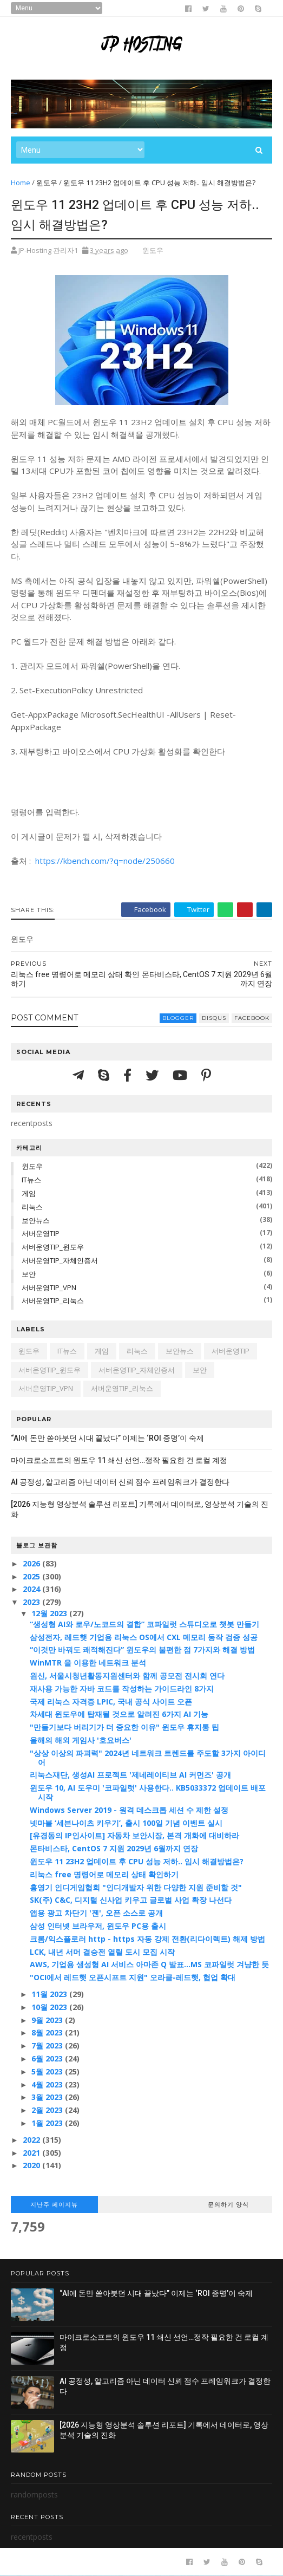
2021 (32, 2153)
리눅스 (32, 1207)
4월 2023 (48, 2084)
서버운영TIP (41, 1233)
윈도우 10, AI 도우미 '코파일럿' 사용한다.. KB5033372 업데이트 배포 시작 (148, 1792)
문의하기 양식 (228, 2204)
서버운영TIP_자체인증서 (60, 1260)
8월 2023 (48, 2032)
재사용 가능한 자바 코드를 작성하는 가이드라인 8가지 (122, 1688)
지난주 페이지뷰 (54, 2204)
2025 (32, 1576)
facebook (251, 1018)
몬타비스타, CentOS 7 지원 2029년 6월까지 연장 (114, 1848)
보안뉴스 (36, 1220)
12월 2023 (50, 1613)
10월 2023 (50, 2007)
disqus (214, 1018)
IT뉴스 (31, 1180)
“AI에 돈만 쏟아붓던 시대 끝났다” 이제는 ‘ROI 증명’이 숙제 (107, 1438)
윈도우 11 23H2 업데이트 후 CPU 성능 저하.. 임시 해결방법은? (136, 1861)
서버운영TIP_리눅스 (53, 1300)
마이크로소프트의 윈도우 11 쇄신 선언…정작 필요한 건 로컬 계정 (119, 1460)
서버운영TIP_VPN (49, 1287)
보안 (29, 1274)
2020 (32, 2165)
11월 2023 (50, 1994)
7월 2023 (48, 2045)
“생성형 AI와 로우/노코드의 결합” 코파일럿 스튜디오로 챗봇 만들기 (144, 1624)
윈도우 (46, 182)
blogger (178, 1018)
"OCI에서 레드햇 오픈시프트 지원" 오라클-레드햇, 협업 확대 (132, 1977)
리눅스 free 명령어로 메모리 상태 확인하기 (104, 1874)
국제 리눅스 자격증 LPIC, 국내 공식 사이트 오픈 (111, 1701)
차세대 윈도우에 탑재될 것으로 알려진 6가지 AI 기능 (119, 1714)
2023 (32, 1602)
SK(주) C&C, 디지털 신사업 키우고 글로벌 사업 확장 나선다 (131, 1900)
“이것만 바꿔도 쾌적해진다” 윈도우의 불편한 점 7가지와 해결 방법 (142, 1649)
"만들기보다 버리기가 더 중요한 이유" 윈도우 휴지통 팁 (124, 1727)
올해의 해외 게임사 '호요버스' (80, 1740)
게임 (29, 1193)
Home (20, 182)
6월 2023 (48, 2058)
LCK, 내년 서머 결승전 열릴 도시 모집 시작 (102, 1952)
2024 (32, 1589)
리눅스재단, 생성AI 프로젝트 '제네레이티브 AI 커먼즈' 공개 (130, 1775)
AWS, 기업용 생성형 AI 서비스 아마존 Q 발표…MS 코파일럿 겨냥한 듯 (149, 1964)
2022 (32, 2140)
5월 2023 (48, 2071)
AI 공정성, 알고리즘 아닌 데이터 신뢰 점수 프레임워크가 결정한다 (120, 1482)
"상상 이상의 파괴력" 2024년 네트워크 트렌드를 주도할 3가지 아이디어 (148, 1757)
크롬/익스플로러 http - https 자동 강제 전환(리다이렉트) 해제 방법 (147, 1939)
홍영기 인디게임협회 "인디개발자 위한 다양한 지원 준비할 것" (136, 1887)
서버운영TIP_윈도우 (53, 1247)
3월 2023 (48, 2097)
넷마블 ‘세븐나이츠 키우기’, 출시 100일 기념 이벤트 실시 (126, 1823)
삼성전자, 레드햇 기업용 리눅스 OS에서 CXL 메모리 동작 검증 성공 (144, 1637)
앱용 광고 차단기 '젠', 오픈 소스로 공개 (96, 1913)
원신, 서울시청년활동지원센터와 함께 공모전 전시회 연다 (127, 1675)
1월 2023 (48, 2123)
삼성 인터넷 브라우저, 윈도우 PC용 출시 (98, 1926)
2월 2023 (48, 2110)
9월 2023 (48, 2020)
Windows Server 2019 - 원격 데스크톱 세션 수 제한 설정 (129, 1810)
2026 (32, 1563)
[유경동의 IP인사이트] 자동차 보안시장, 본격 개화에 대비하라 (134, 1835)
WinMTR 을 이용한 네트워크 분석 (88, 1662)
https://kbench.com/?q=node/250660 (104, 860)
